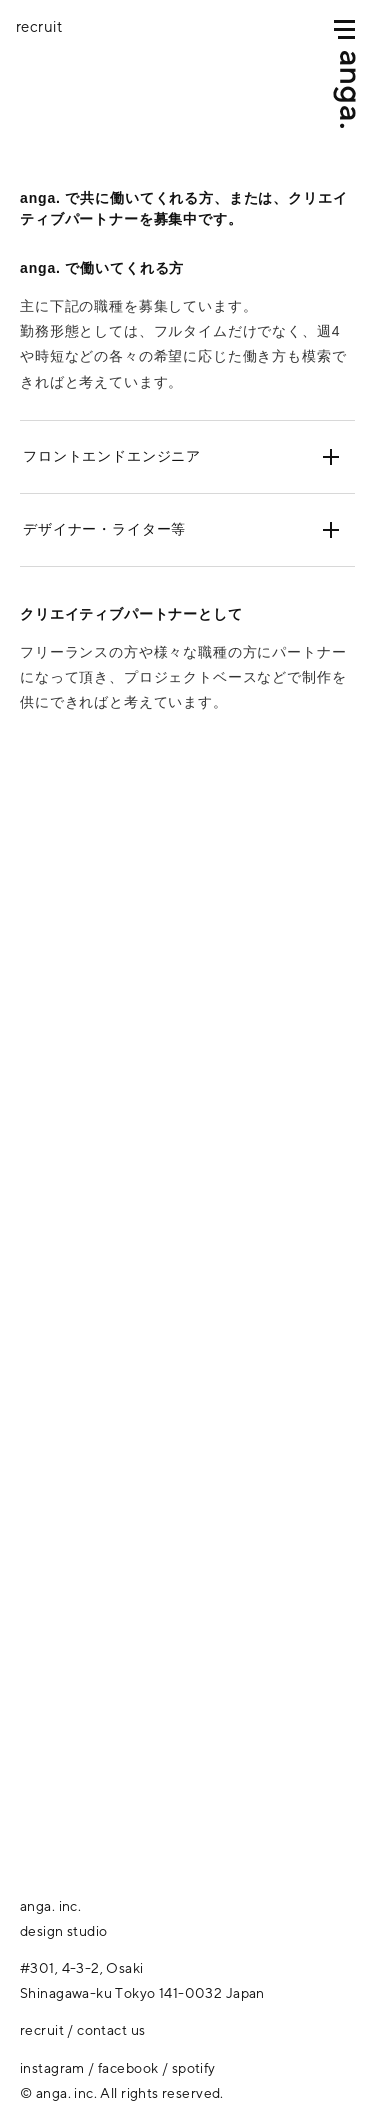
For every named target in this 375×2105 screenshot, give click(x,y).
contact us (111, 2029)
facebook (128, 2067)
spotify (194, 2067)
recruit (42, 2029)
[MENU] (344, 29)
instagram (52, 2067)
